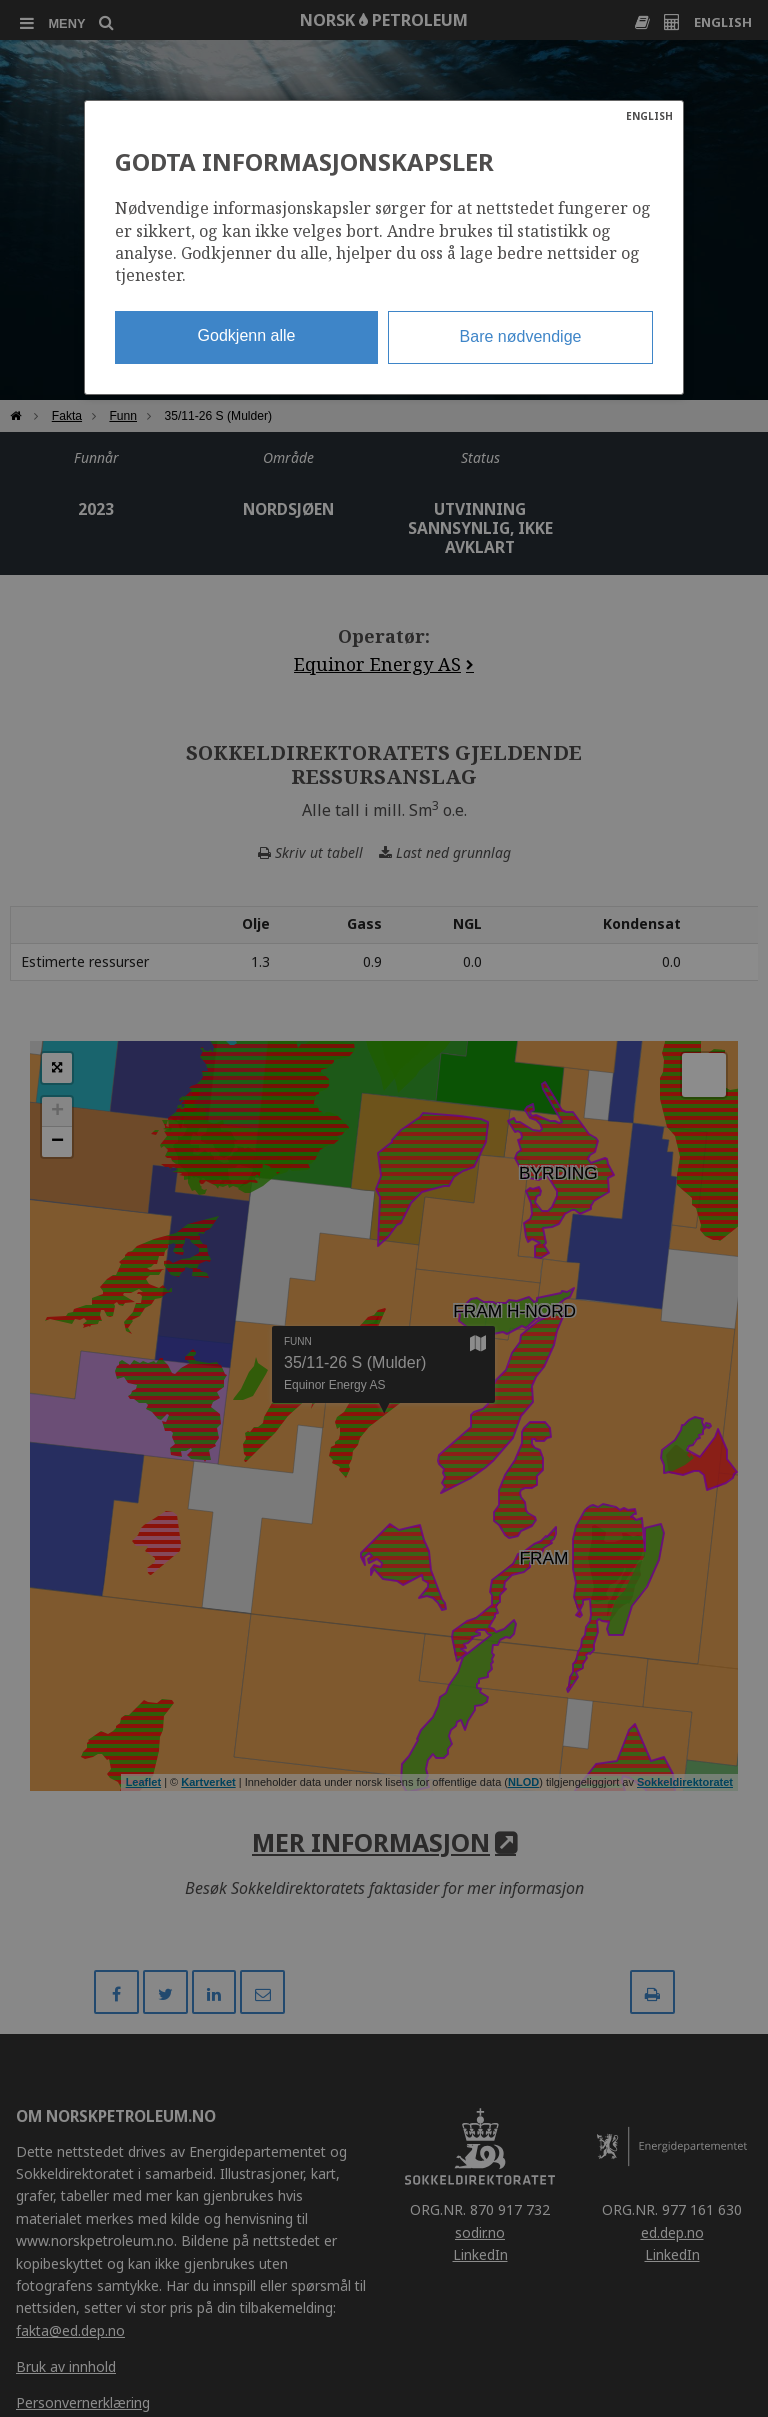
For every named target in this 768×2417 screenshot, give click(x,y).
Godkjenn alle (247, 335)
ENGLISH (649, 116)
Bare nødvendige (521, 336)
